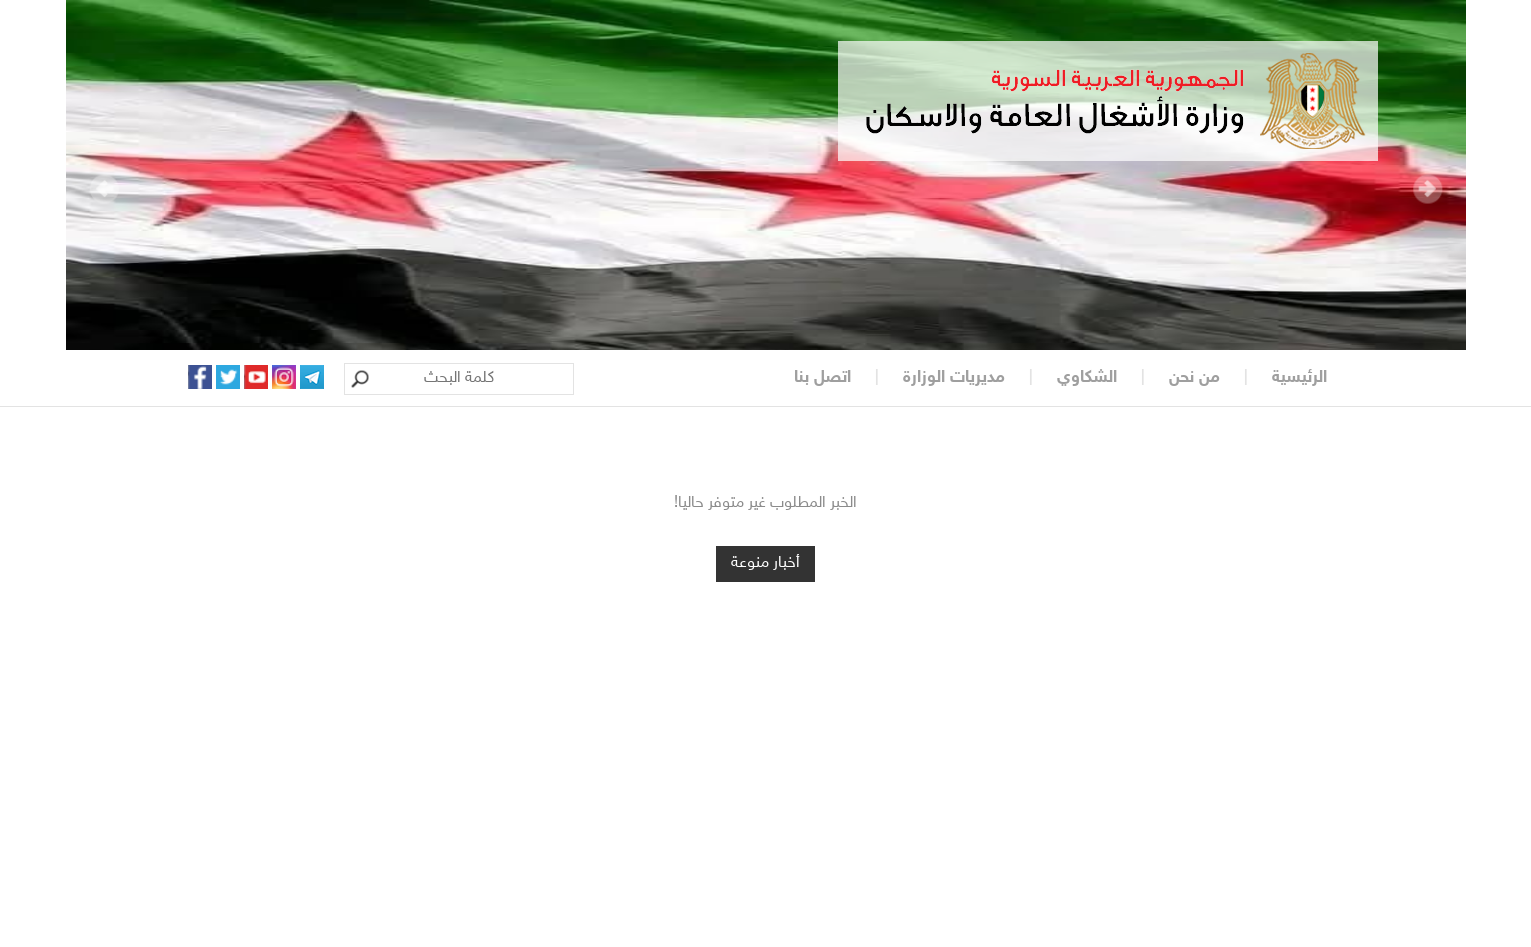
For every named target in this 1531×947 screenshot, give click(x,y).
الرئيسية (1299, 378)
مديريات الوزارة (954, 378)
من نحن (1194, 378)
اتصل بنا (822, 378)
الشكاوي (1087, 378)
